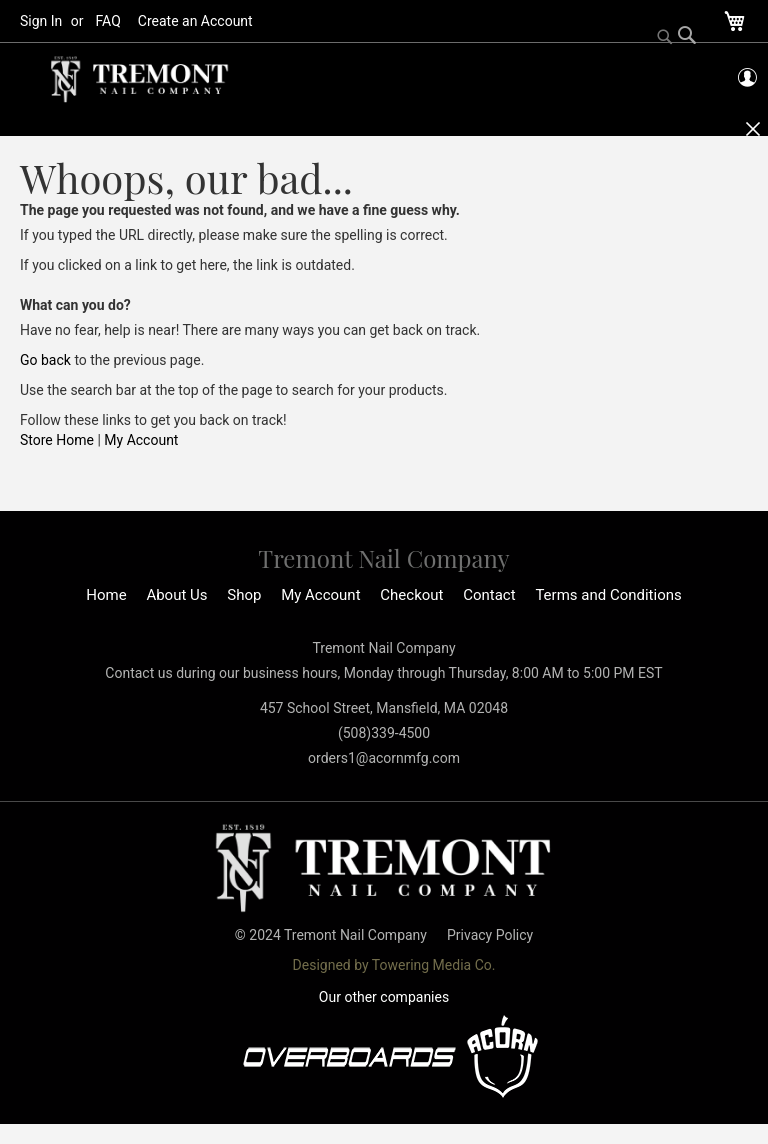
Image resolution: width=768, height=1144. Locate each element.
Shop (244, 595)
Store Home (57, 440)
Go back (45, 360)
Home (106, 595)
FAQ (108, 21)
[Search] (677, 37)
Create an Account (195, 21)
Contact (489, 595)
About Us (176, 595)
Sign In (41, 21)
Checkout (411, 595)
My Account (141, 440)
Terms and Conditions (608, 595)
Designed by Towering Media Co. (394, 965)
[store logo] (140, 79)
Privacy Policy (490, 935)
